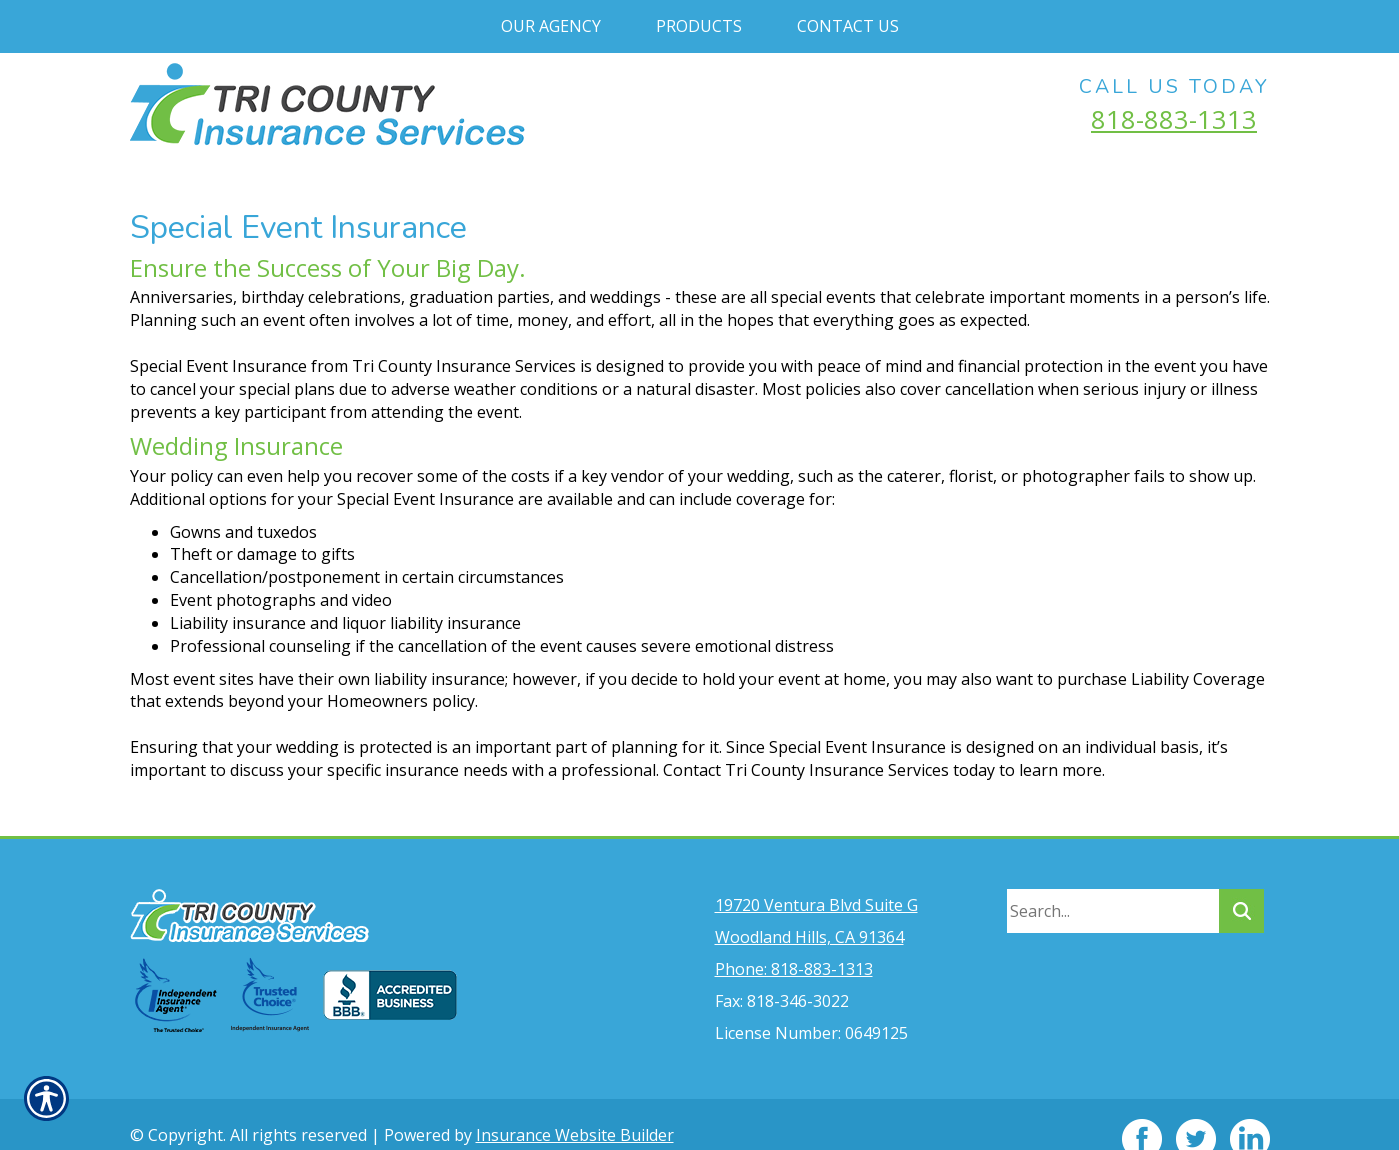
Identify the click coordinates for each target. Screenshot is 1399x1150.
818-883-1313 (1174, 119)
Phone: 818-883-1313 (794, 940)
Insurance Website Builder (575, 1106)
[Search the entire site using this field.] (1113, 882)
